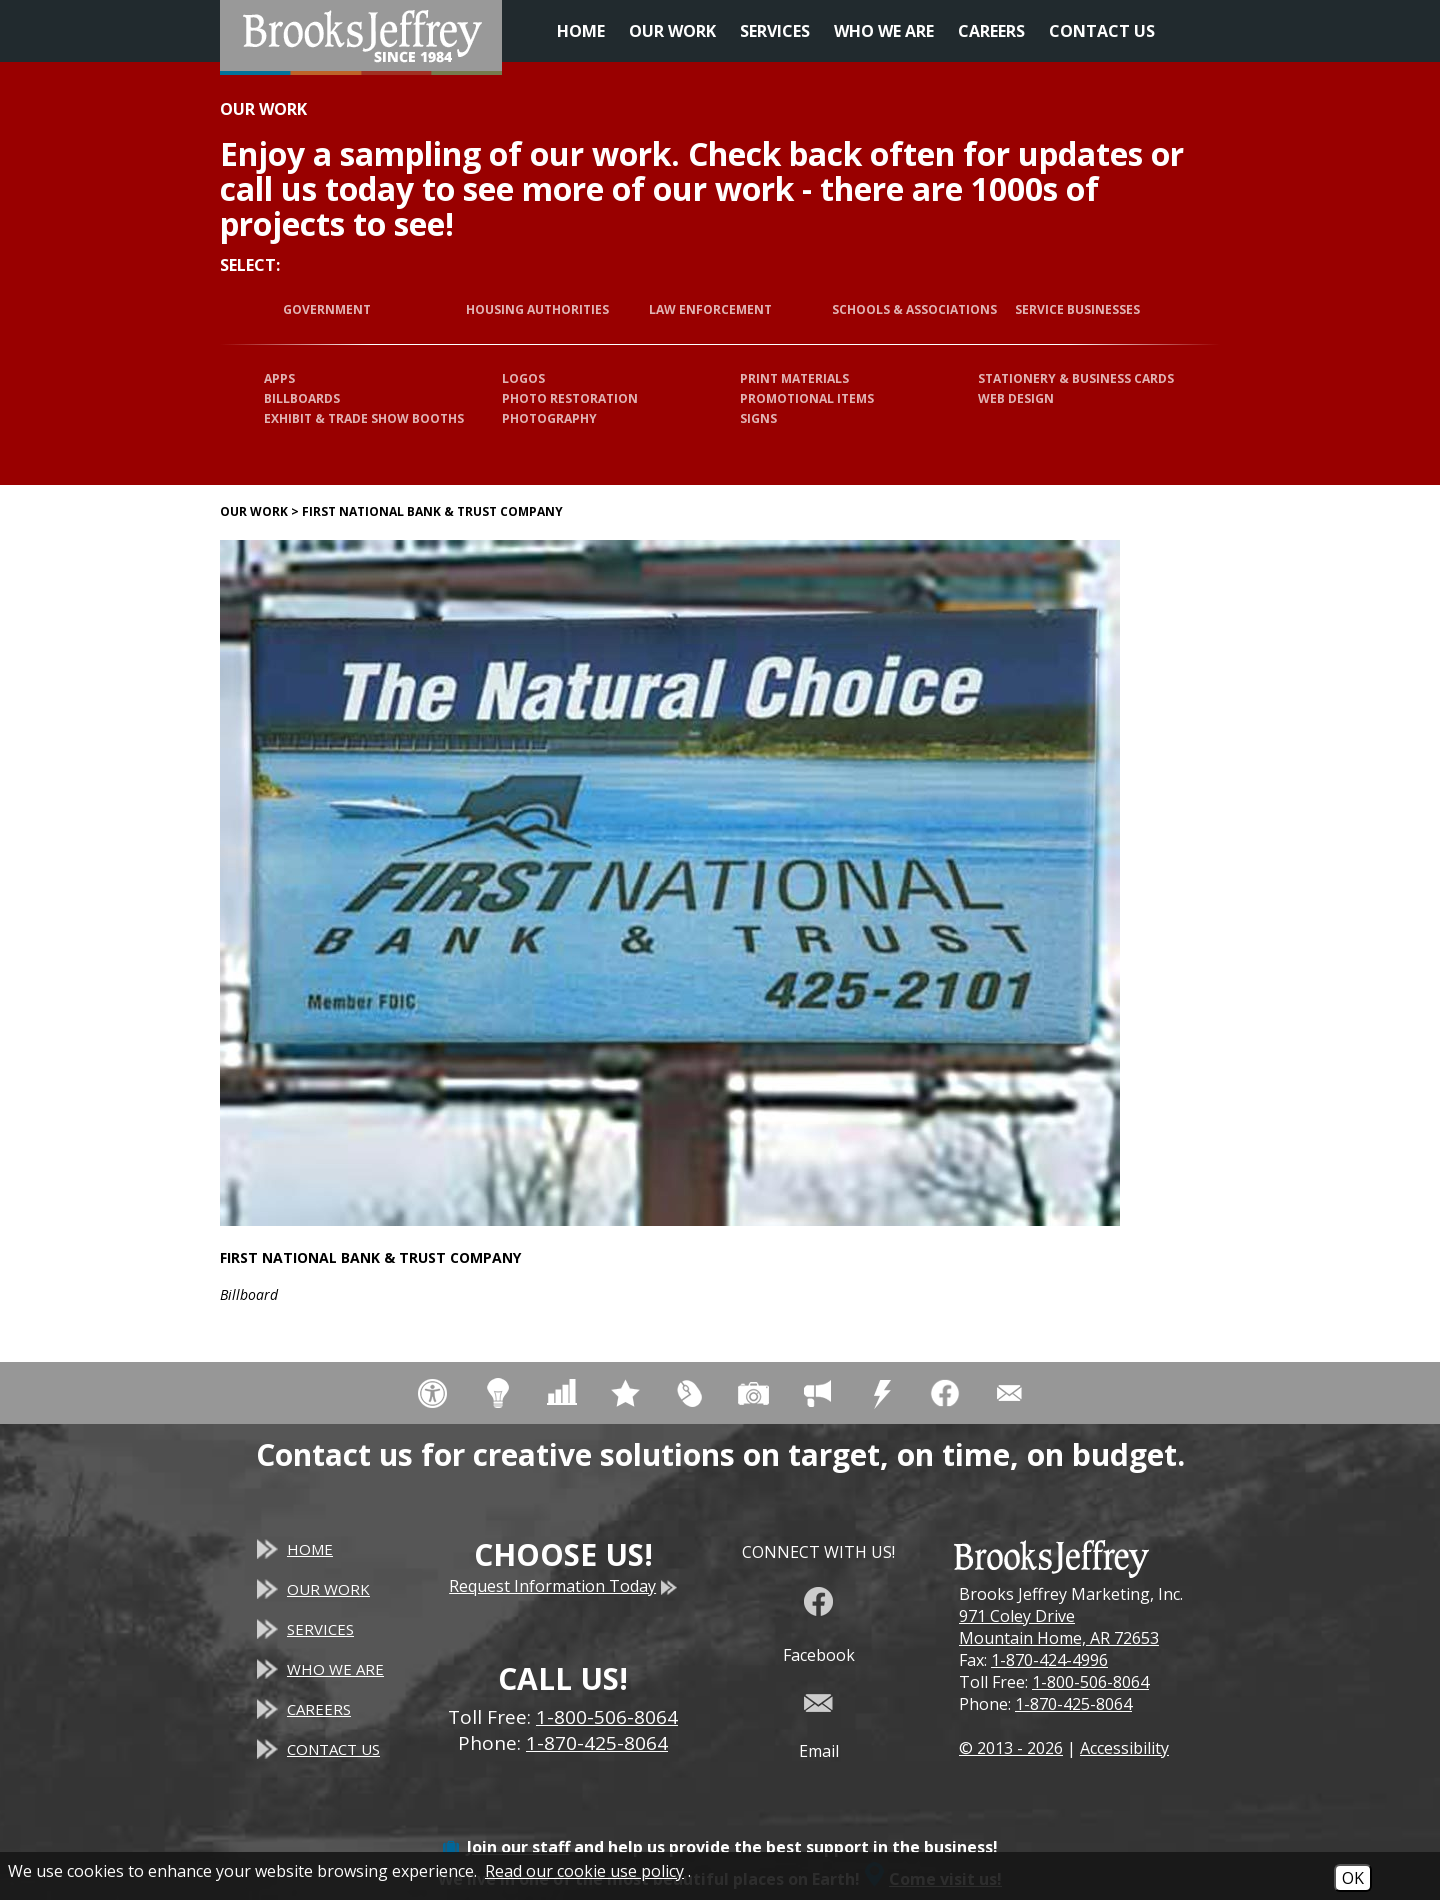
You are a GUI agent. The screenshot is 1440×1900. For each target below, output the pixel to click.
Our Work (672, 31)
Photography (549, 418)
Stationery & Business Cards (1076, 378)
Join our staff (518, 1847)
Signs (758, 418)
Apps (279, 378)
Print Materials (794, 378)
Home (581, 31)
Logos (523, 378)
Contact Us (1102, 31)
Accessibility (1124, 1748)
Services (775, 31)
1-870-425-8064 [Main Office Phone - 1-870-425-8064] (597, 1743)
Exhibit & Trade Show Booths (364, 418)
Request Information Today (563, 1586)
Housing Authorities (537, 309)
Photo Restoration (570, 398)
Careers (991, 31)
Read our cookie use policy (584, 1871)
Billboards (302, 398)
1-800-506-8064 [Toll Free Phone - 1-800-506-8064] (607, 1717)
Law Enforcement (710, 309)
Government (327, 309)
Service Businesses (1077, 309)
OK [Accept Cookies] (1353, 1878)
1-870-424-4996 (1049, 1660)
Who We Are (884, 31)
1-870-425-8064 (1073, 1704)
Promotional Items (807, 398)
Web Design (1016, 398)
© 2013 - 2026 (1011, 1748)
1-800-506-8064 (1090, 1682)
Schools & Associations (914, 309)
